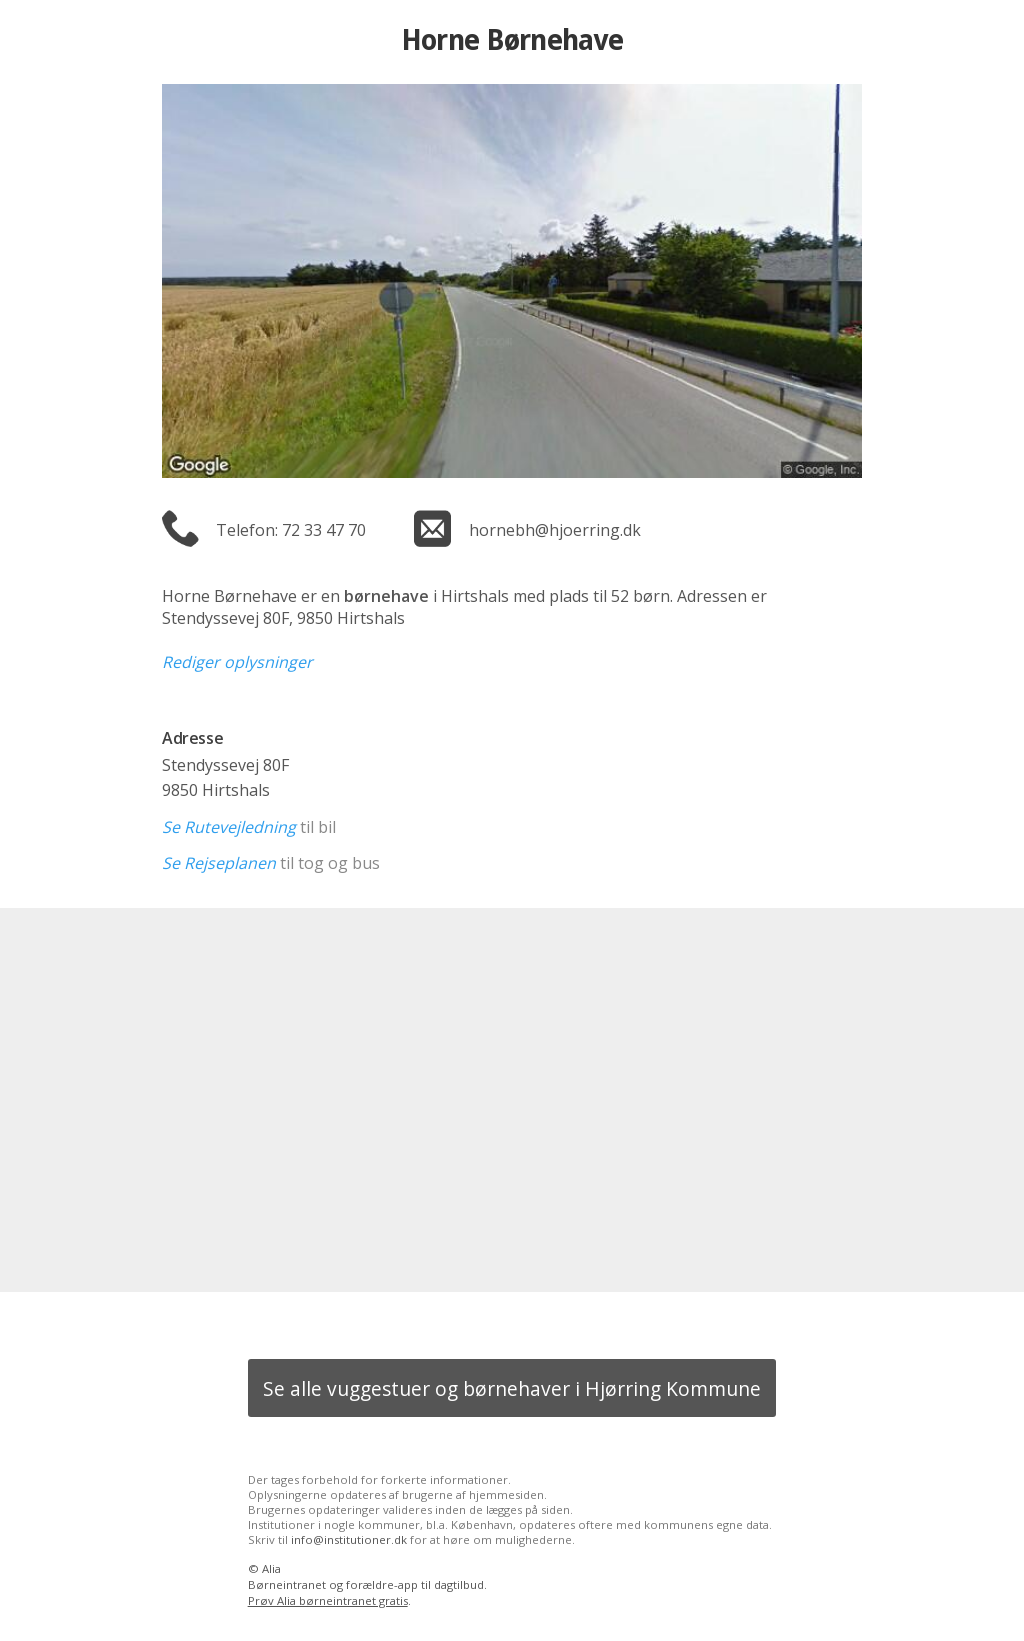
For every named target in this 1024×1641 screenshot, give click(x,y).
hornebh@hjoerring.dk (555, 530)
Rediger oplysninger (237, 662)
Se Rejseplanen (219, 863)
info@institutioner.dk (349, 1539)
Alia (271, 1568)
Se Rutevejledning (229, 827)
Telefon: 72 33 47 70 (291, 530)
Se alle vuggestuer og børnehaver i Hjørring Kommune (512, 1388)
